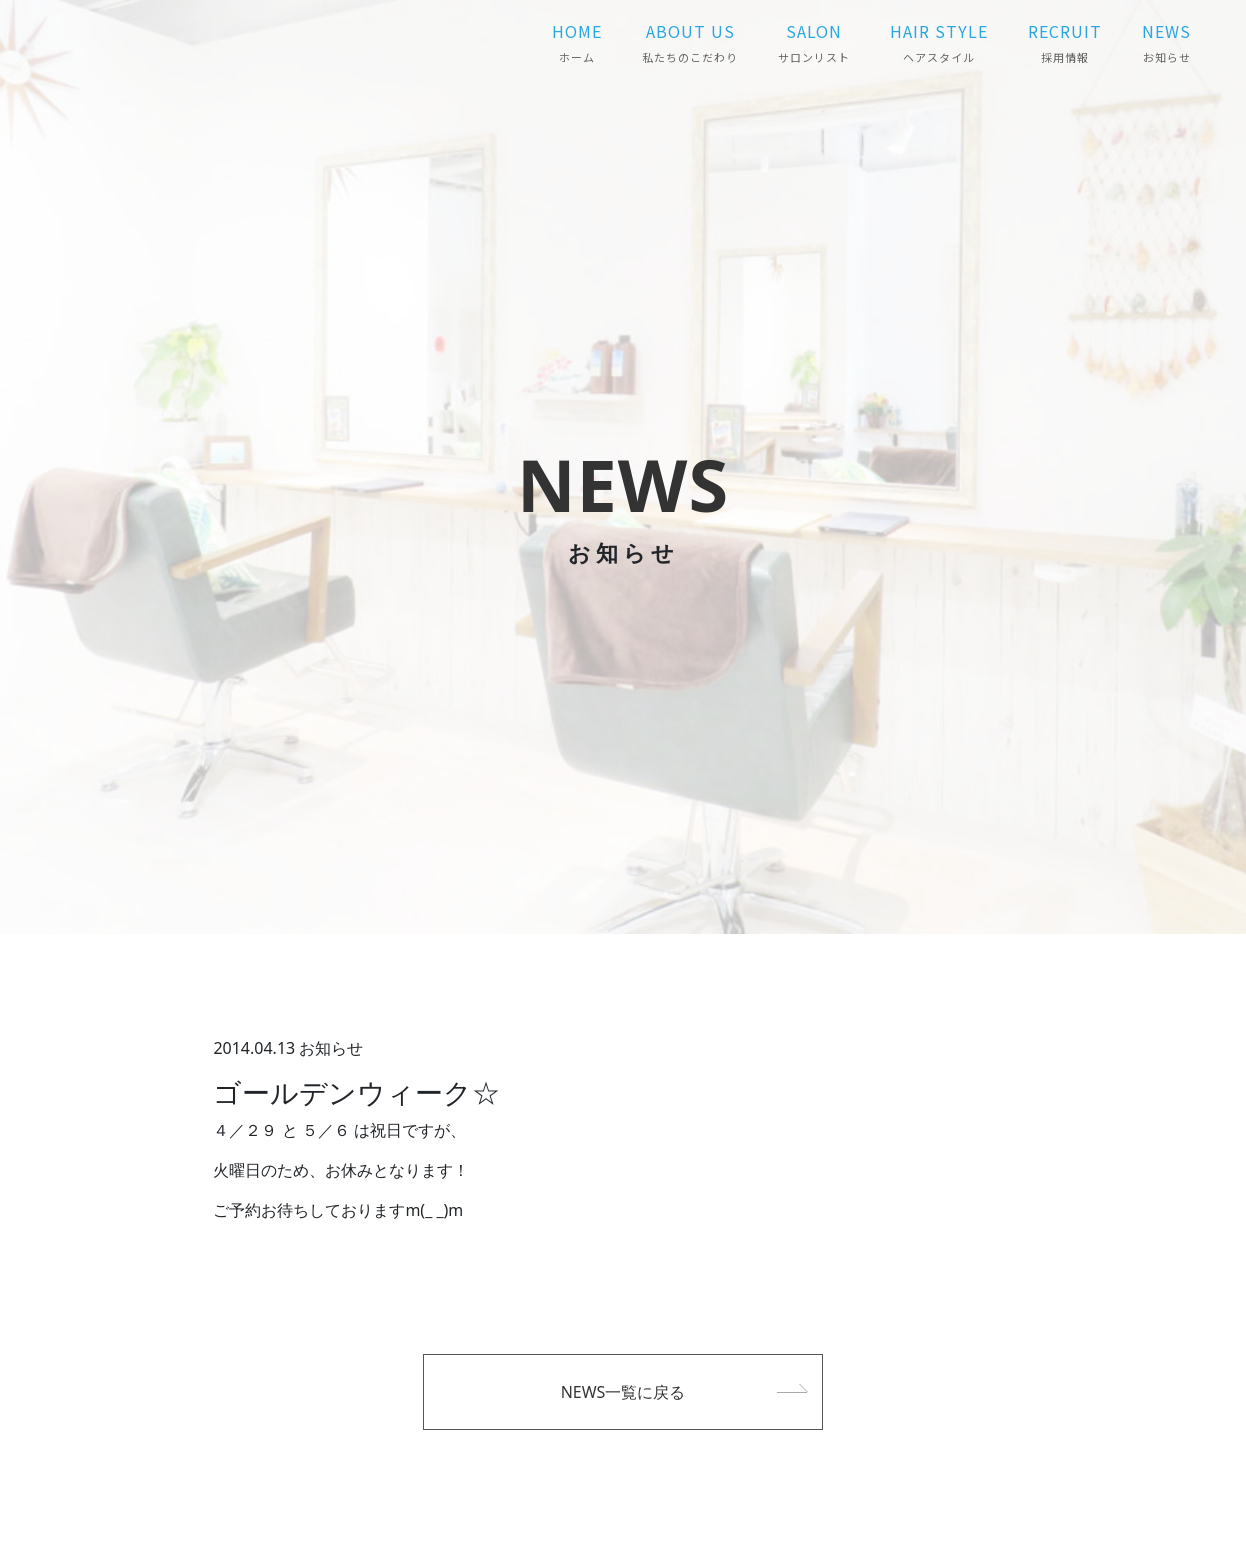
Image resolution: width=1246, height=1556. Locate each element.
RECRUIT (1065, 42)
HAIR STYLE (939, 42)
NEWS (1166, 42)
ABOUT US (690, 42)
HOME (577, 42)
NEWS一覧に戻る (623, 1392)
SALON (814, 42)
